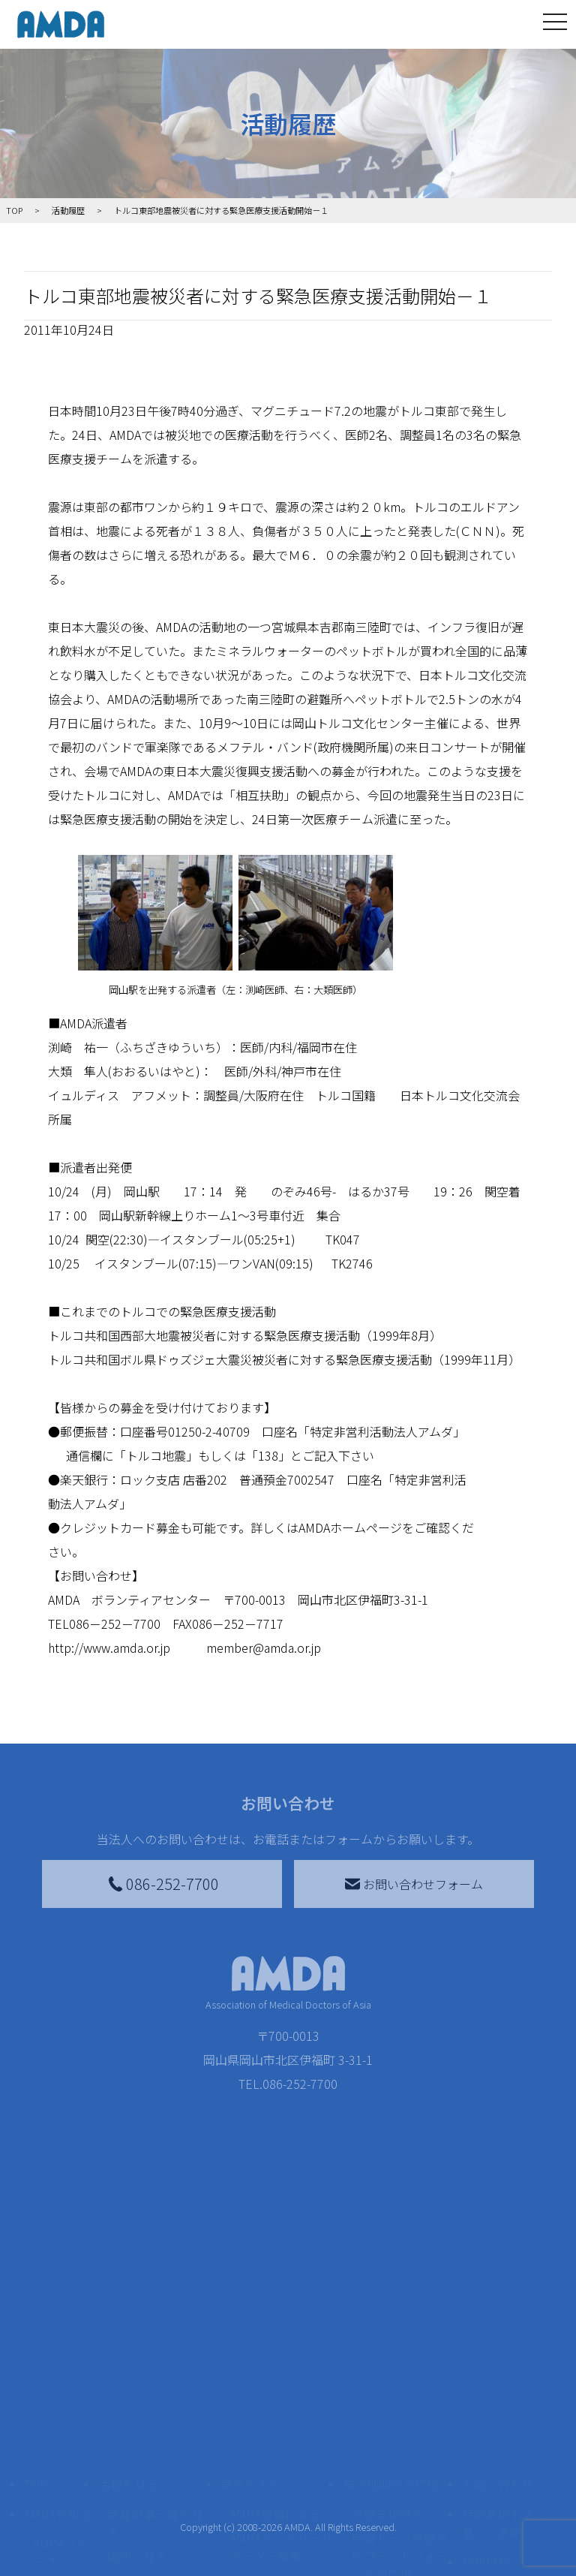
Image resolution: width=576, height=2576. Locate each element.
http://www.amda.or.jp (109, 1648)
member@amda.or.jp (263, 1648)
